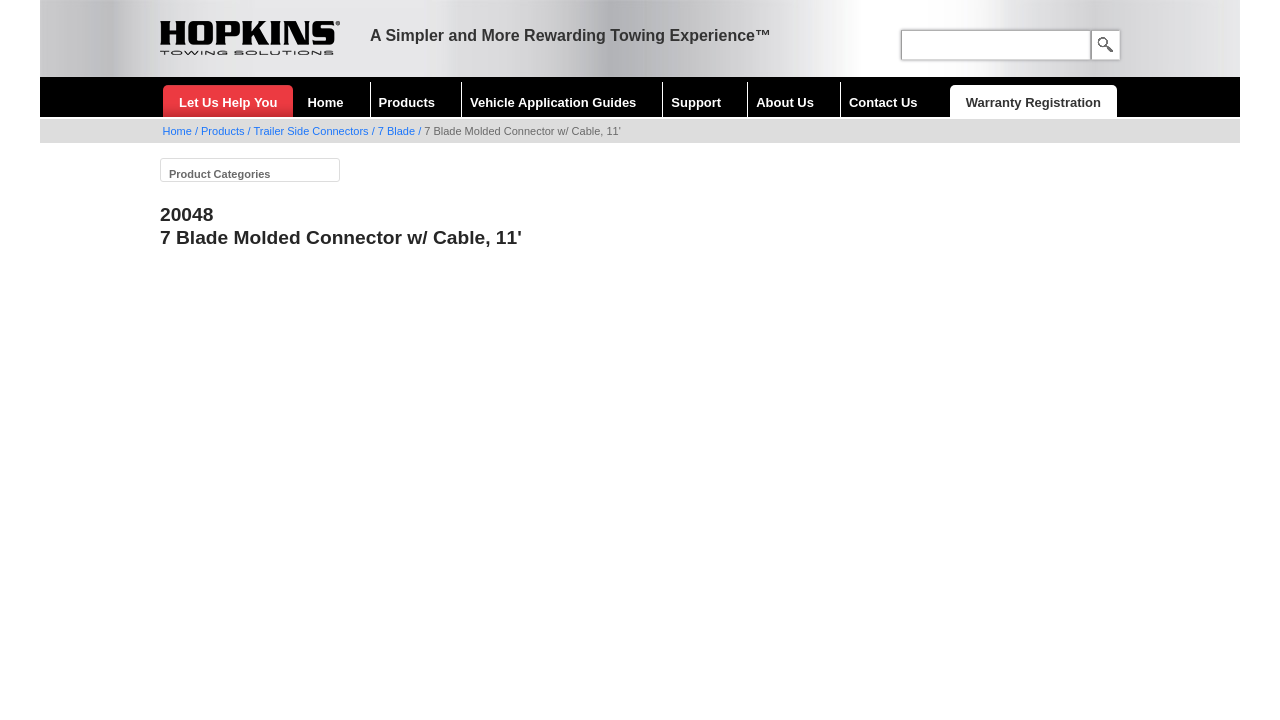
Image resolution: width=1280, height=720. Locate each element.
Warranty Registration (1033, 102)
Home (325, 102)
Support (696, 102)
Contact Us (883, 102)
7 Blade (396, 131)
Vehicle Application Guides (553, 102)
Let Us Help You (228, 102)
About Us (785, 102)
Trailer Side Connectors (310, 131)
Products (407, 102)
